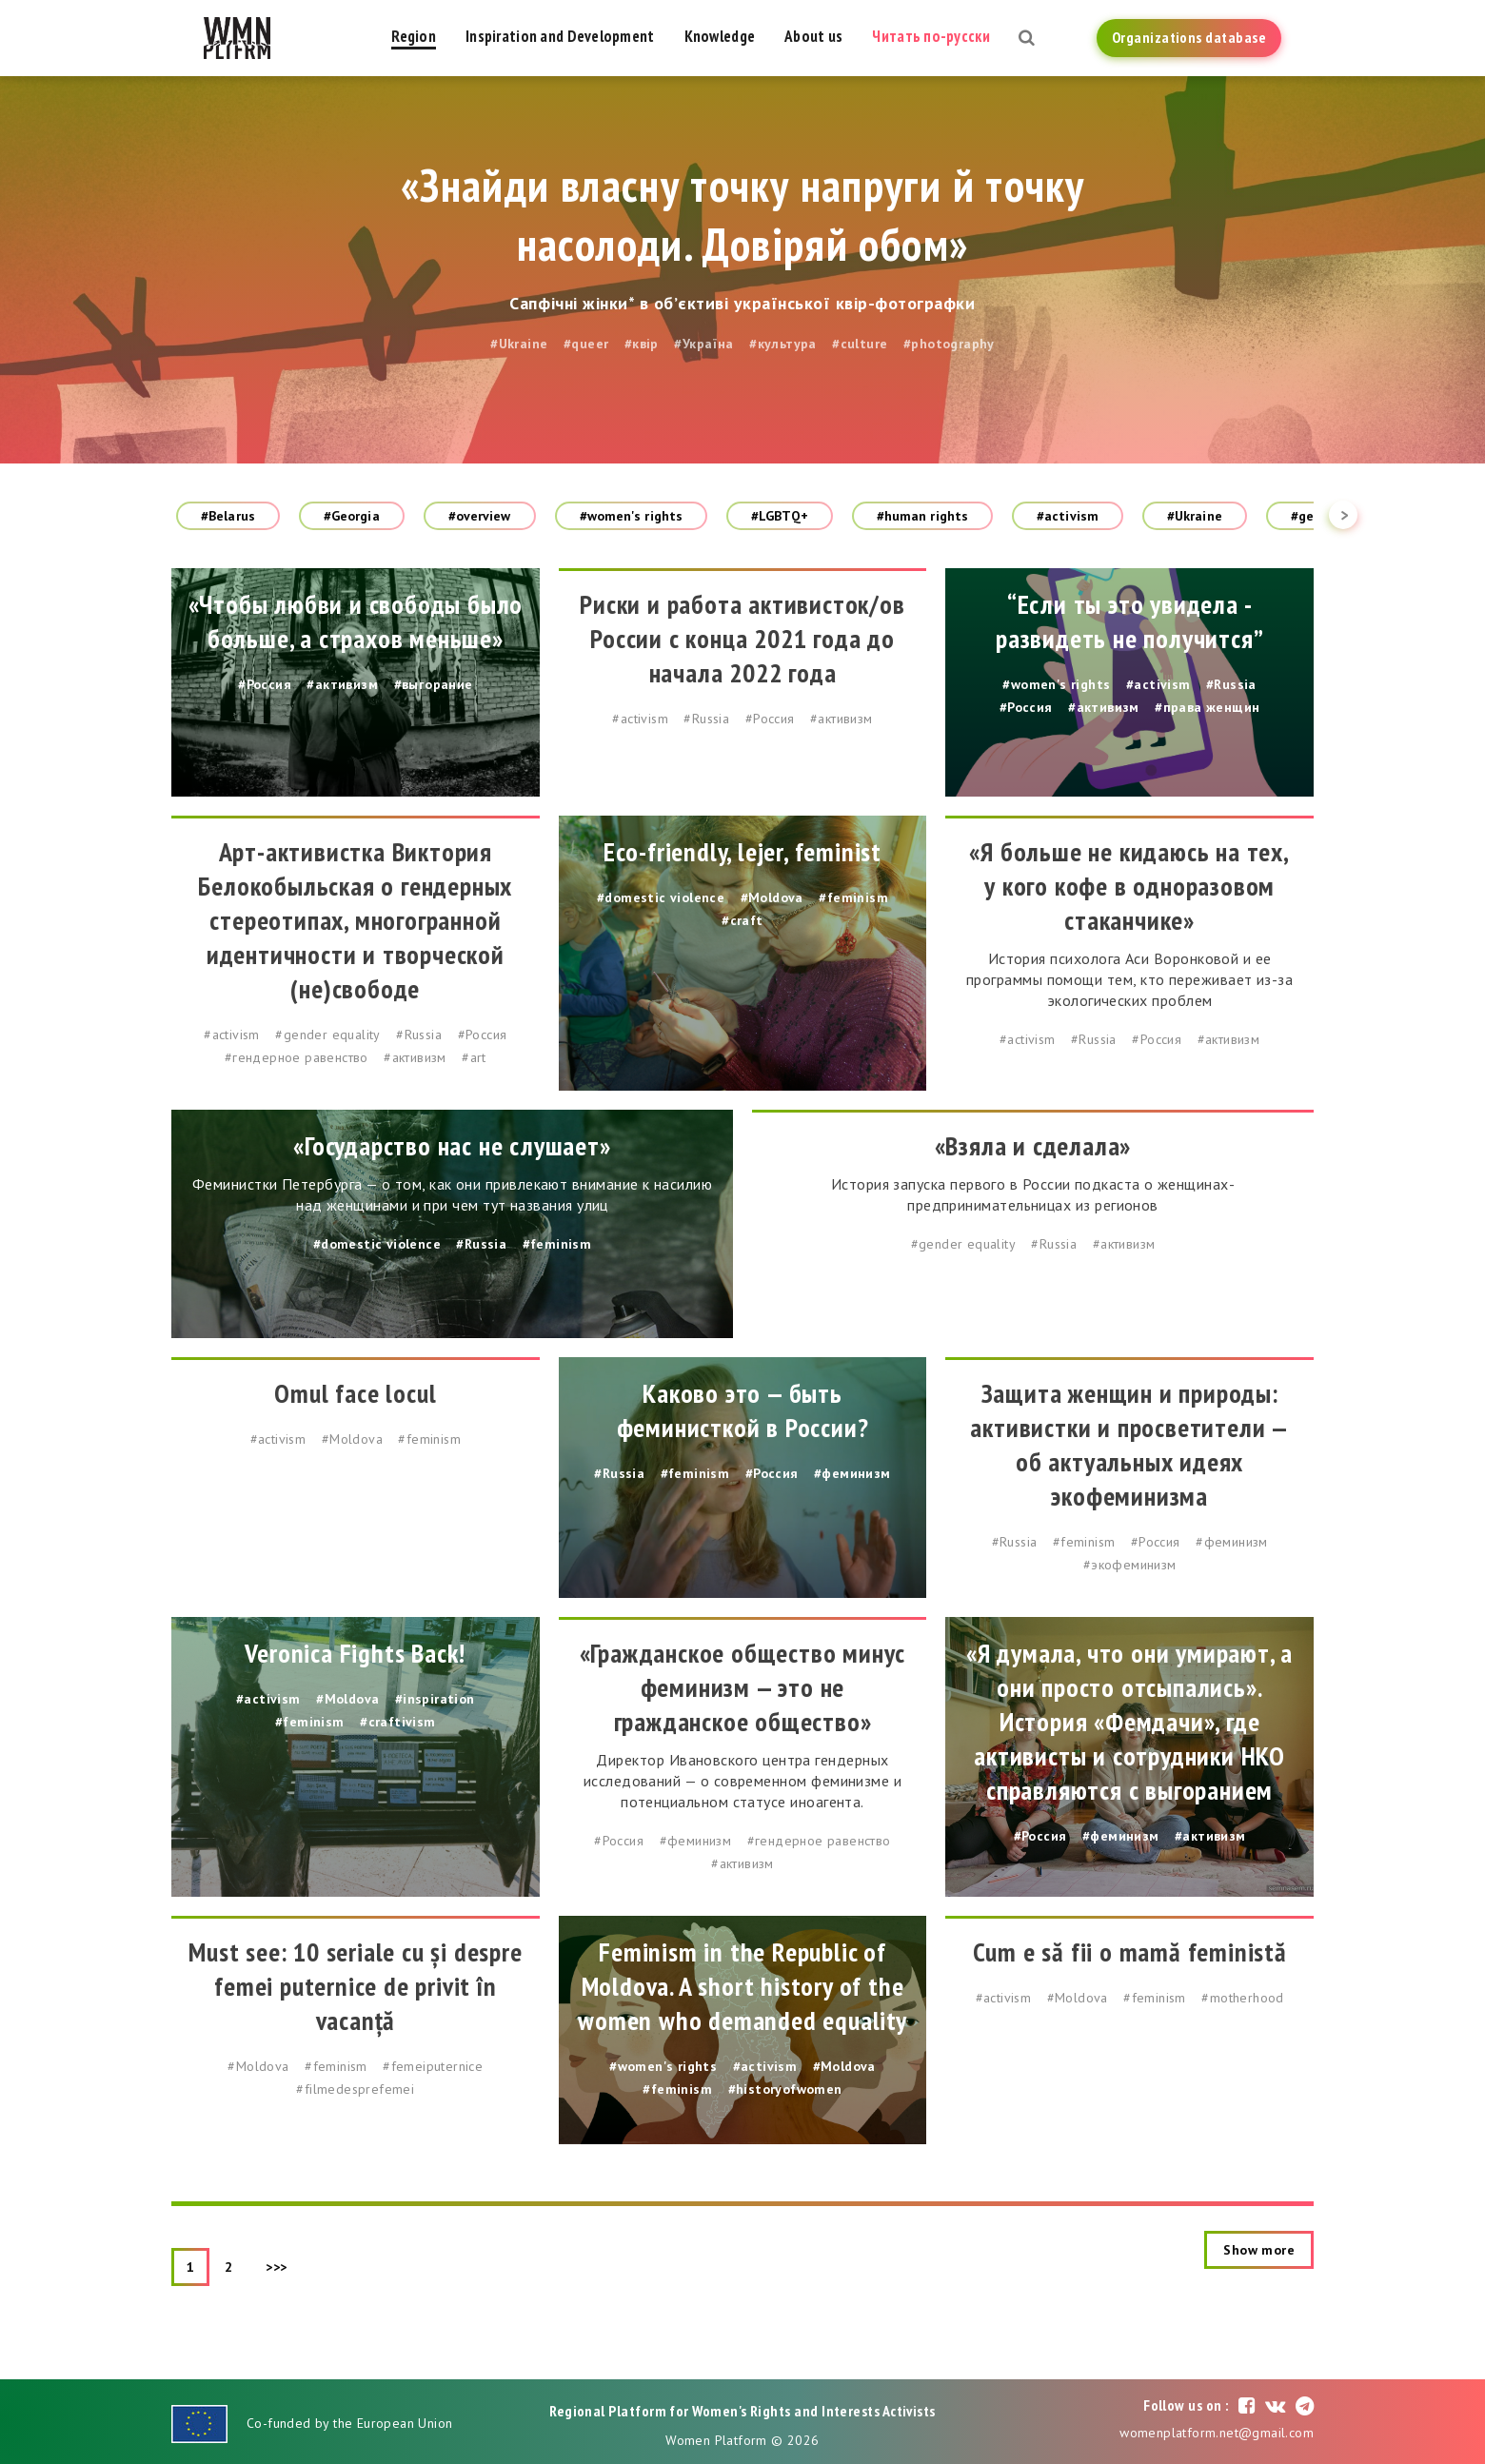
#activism (1068, 515)
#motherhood (1242, 1997)
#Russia (706, 718)
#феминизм (852, 1473)
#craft (742, 920)
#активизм (342, 684)
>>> (276, 2267)
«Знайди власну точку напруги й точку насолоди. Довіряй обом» (742, 214)
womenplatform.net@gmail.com (1216, 2432)
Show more (1259, 2249)
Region (413, 36)
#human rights (922, 515)
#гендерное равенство (296, 1057)
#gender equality (327, 1034)
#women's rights (631, 515)
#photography (949, 343)
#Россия (264, 684)
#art (474, 1057)
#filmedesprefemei (355, 2089)
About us (813, 36)
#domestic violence (660, 897)
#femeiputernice (433, 2066)
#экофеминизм (1130, 1564)
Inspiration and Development (560, 36)
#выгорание (433, 684)
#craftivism (397, 1721)
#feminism (853, 897)
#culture (859, 343)
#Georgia (352, 515)
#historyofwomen (785, 2089)
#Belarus (228, 515)
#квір (641, 343)
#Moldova (772, 897)
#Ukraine (518, 343)
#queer (586, 343)
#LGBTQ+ (779, 515)
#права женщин (1207, 707)
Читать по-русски (930, 36)
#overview (479, 515)
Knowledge (720, 36)
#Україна (703, 343)
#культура (783, 343)
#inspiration (435, 1698)
